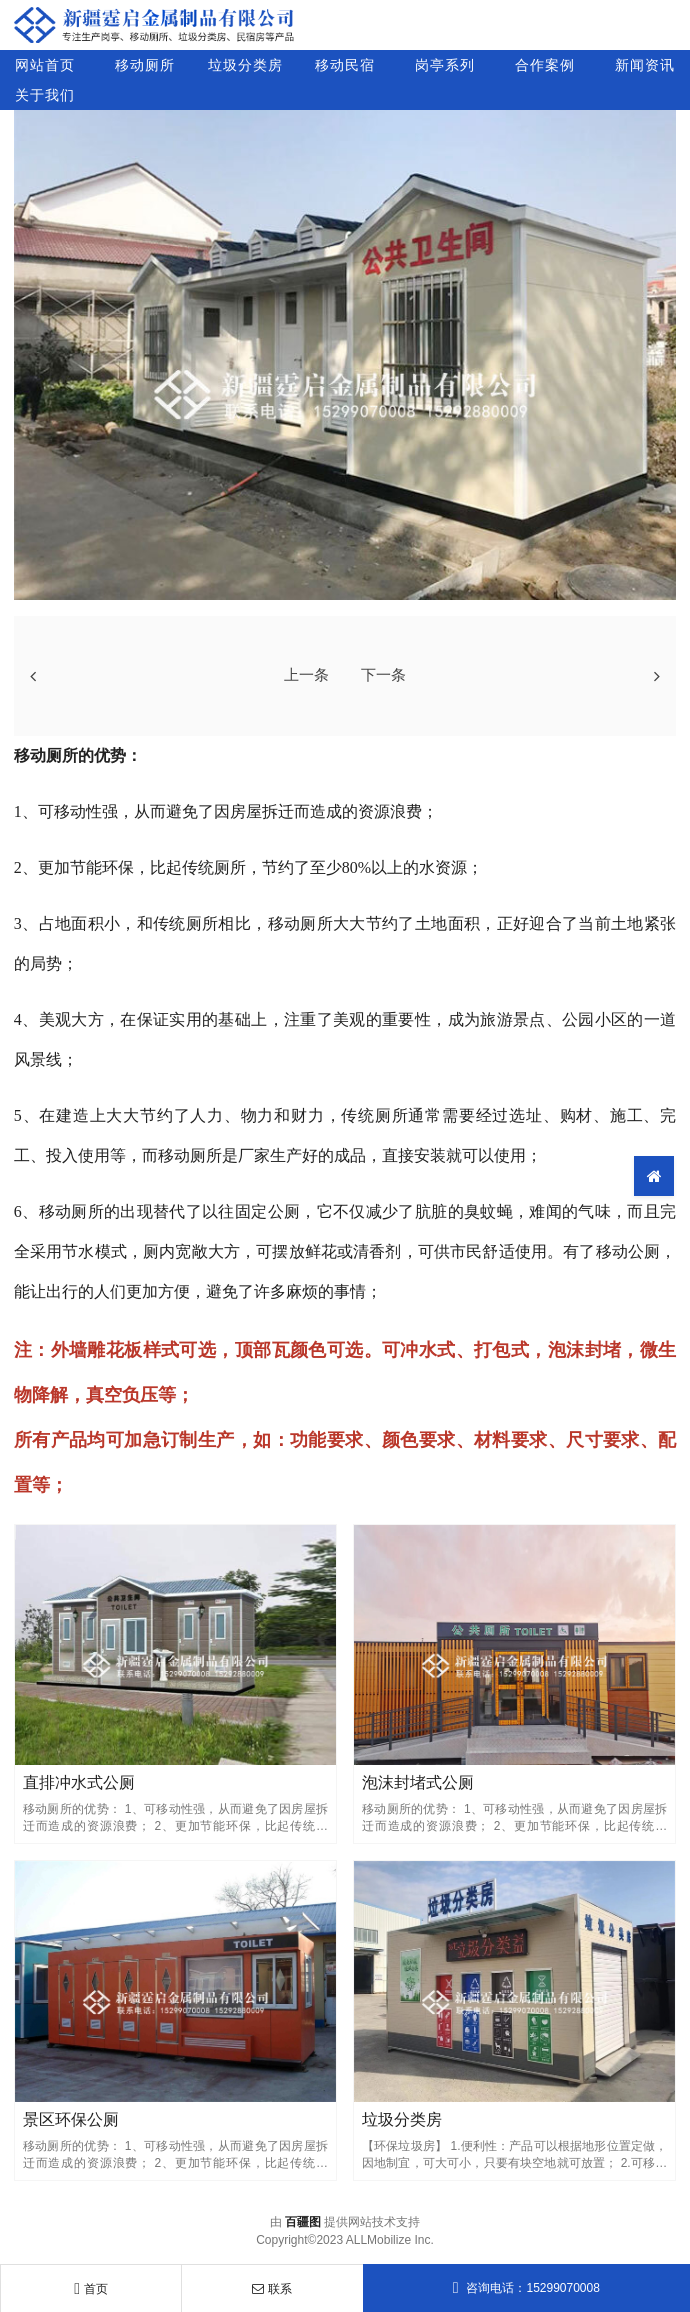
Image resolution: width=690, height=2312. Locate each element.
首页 (91, 2289)
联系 (272, 2289)
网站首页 (45, 65)
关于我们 (45, 95)
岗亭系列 (445, 65)
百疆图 (303, 2222)
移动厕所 (145, 65)
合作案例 (545, 65)
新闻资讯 (645, 65)
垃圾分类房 (245, 65)
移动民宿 (345, 65)
